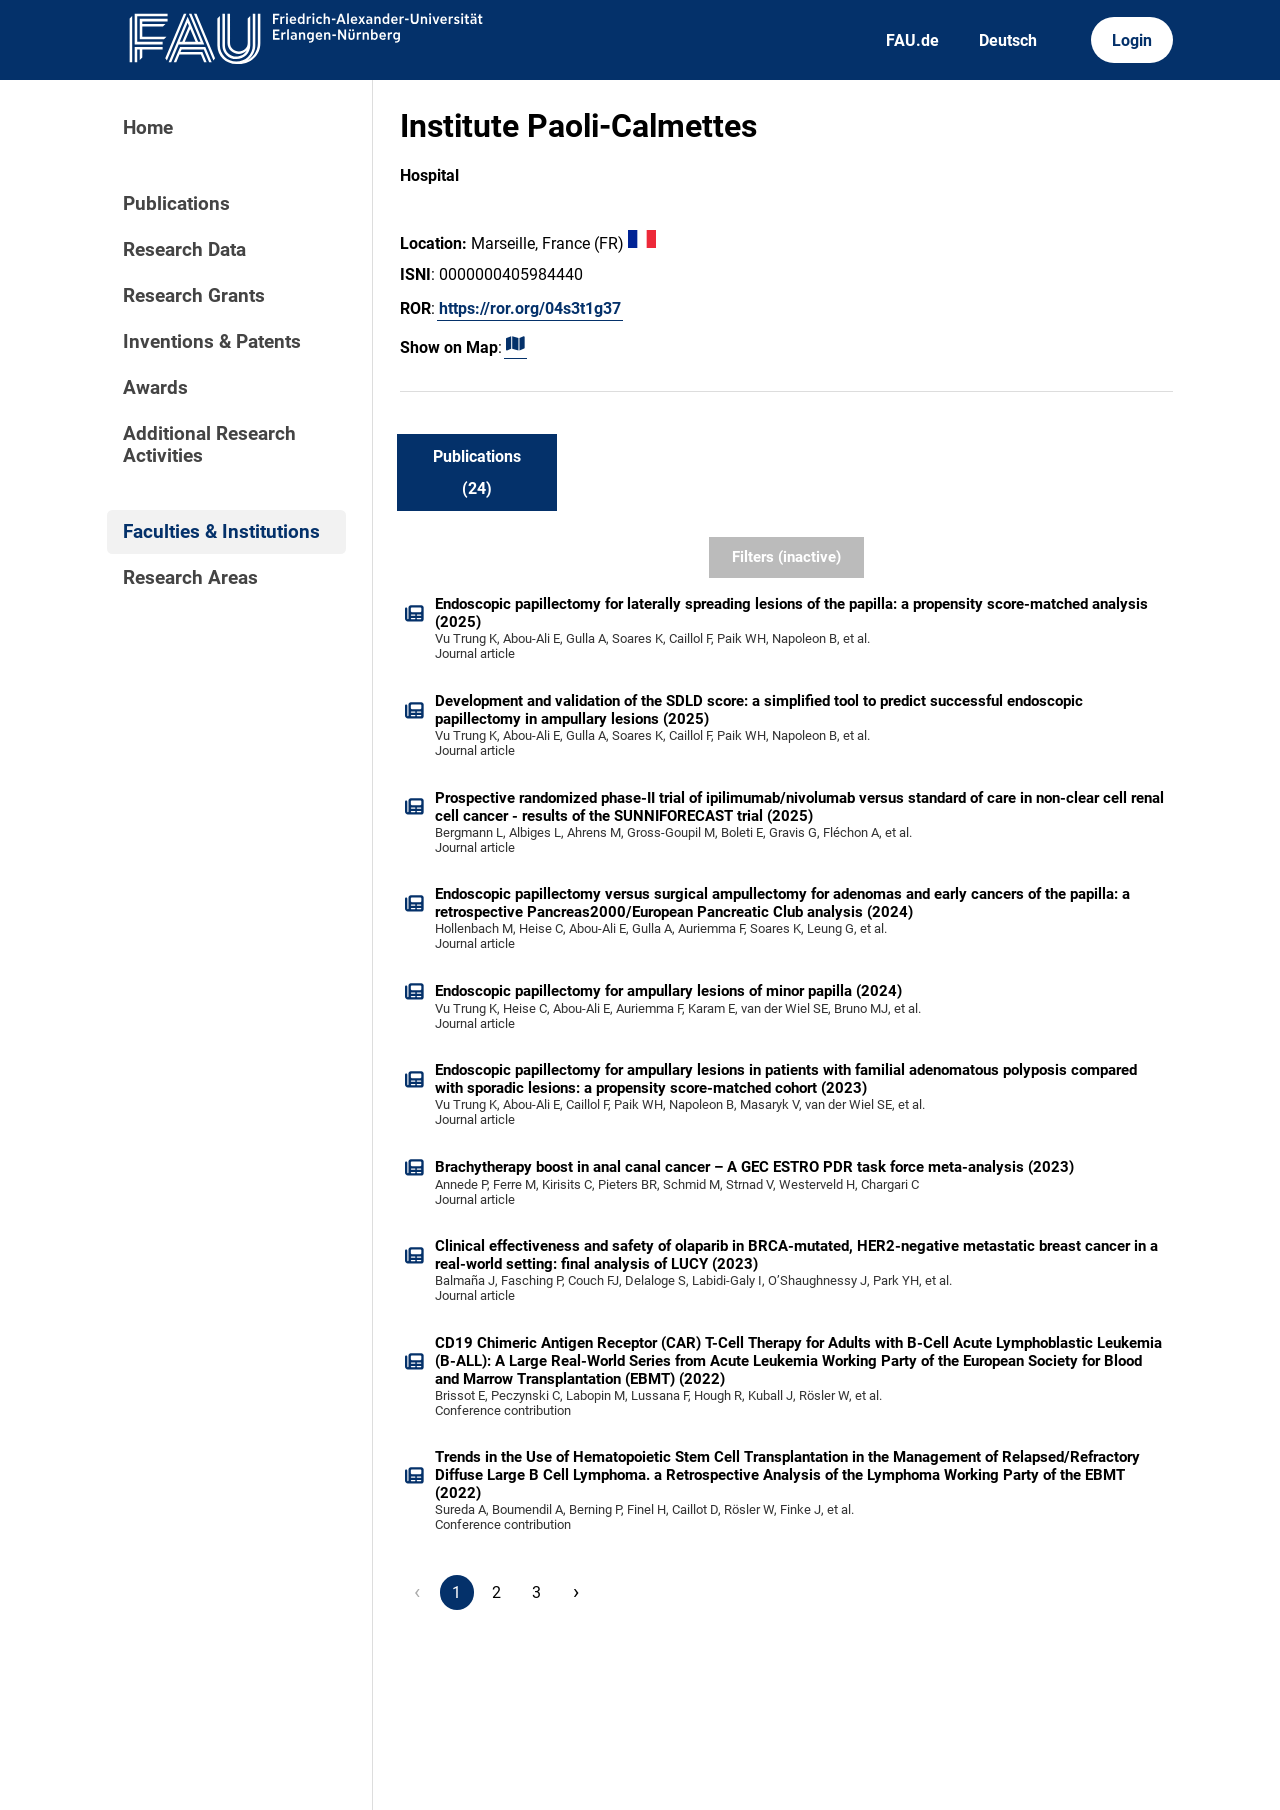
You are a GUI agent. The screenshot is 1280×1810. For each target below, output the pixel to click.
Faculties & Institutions (221, 532)
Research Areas (190, 578)
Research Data (184, 250)
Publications (176, 204)
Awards (155, 388)
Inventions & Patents (212, 342)
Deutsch (1008, 40)
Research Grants (194, 296)
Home (148, 128)
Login (1132, 40)
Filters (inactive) (786, 557)
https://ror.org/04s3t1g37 (530, 308)
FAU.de (912, 40)
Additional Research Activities (209, 445)
